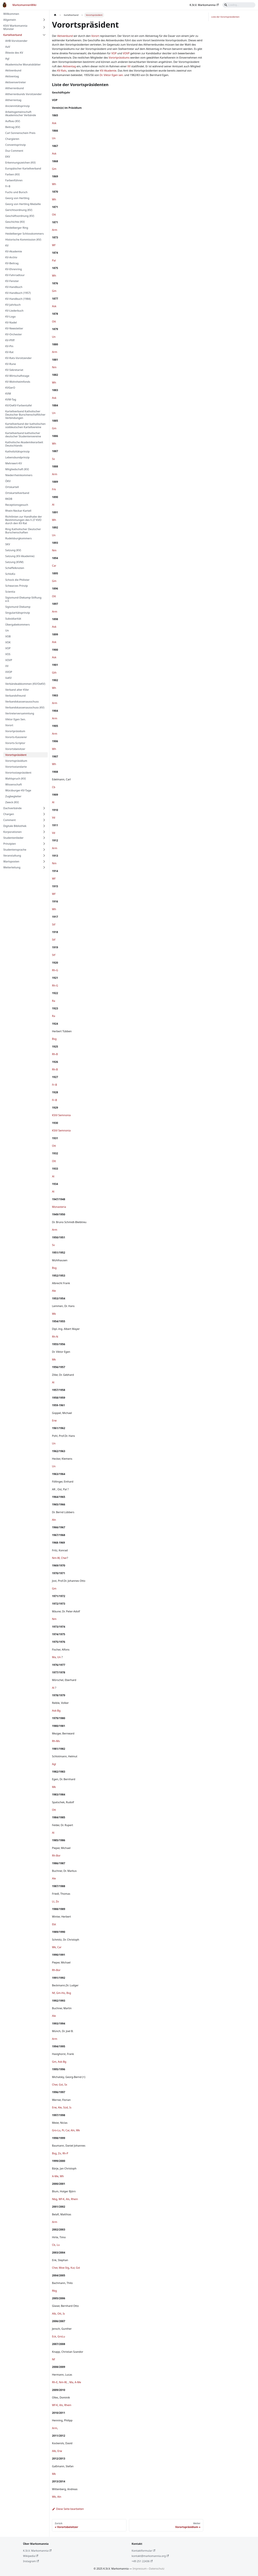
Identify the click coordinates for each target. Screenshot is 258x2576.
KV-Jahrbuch (13, 305)
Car (54, 565)
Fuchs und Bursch (16, 192)
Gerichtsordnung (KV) (18, 210)
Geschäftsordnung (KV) (19, 216)
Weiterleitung (11, 867)
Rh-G (55, 970)
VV (7, 666)
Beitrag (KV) (12, 127)
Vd (53, 817)
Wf (53, 245)
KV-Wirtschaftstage (17, 376)
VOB (8, 636)
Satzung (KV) (13, 550)
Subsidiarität (13, 618)
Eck (54, 2336)
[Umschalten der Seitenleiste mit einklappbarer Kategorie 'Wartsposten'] (44, 861)
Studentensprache (14, 849)
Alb (54, 2313)
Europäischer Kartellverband (23, 168)
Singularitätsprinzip (17, 613)
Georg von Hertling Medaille (23, 204)
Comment (9, 820)
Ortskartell (12, 487)
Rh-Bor (56, 1855)
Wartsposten (11, 861)
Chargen (8, 814)
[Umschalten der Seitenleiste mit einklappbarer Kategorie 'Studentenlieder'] (44, 837)
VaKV (8, 678)
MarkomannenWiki (25, 5)
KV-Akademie (13, 251)
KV (7, 245)
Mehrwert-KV (13, 463)
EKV (7, 156)
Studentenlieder (13, 838)
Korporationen (12, 832)
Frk (54, 489)
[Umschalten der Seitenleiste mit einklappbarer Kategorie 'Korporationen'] (44, 831)
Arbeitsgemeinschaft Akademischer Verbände (20, 113)
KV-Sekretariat (14, 370)
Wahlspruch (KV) (15, 778)
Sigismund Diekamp (17, 607)
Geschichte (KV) (15, 222)
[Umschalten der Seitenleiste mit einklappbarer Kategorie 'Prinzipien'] (44, 843)
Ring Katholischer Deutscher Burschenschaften (23, 530)
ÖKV (8, 481)
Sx (53, 459)
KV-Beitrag (12, 263)
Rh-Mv (56, 1741)
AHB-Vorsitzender (16, 41)
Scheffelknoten (14, 568)
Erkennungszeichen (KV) (20, 162)
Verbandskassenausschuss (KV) (24, 707)
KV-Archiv (11, 257)
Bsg (54, 1039)
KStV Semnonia (61, 1115)
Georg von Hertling (17, 198)
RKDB (8, 499)
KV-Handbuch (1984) (18, 299)
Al (53, 504)
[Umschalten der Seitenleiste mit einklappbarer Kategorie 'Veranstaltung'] (44, 855)
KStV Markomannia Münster (15, 27)
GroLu (61, 2336)
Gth (54, 672)
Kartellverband (12, 35)
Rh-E (55, 2382)
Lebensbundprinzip (17, 457)
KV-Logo (10, 316)
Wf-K (61, 2199)
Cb (53, 787)
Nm (54, 367)
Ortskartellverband (17, 493)
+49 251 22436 (142, 2561)
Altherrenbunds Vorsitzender (23, 94)
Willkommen (11, 14)
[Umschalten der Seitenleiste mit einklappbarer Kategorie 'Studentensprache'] (44, 849)
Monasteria (59, 1207)
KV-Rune (10, 364)
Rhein (74, 2199)
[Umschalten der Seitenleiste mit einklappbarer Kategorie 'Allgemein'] (44, 19)
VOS (7, 654)
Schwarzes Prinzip (16, 586)
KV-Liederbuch (14, 310)
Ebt (54, 1924)
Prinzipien (9, 844)
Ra (53, 1001)
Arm (54, 230)
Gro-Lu (56, 2130)
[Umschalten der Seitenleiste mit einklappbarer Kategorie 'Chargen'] (44, 814)
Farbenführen (14, 180)
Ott (54, 214)
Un (7, 630)
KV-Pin (9, 346)
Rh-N (55, 1336)
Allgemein (9, 20)
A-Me (55, 2176)
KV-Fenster (12, 281)
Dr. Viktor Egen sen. (112, 75)
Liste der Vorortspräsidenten (225, 16)
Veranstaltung (12, 855)
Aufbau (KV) (12, 121)
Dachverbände (12, 808)
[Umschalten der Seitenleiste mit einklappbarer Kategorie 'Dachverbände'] (44, 808)
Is (70, 2107)
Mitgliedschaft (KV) (17, 469)
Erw (54, 1420)
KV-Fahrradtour (15, 275)
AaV (7, 47)
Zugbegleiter (13, 796)
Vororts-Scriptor (15, 743)
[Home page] (55, 15)
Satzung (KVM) (14, 562)
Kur (73, 2267)
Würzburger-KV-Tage (18, 790)
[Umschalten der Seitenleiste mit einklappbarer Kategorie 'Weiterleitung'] (44, 867)
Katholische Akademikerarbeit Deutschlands (24, 443)
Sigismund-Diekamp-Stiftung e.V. (23, 599)
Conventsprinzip (15, 145)
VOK (8, 642)
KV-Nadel (11, 322)
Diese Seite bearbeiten (68, 2509)
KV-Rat (9, 352)
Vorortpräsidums (119, 57)
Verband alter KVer (17, 690)
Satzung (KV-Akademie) (19, 556)
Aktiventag (12, 76)
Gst (61, 2084)
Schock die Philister (17, 580)
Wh (54, 184)
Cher (64, 1558)
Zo (57, 1901)
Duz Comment (14, 151)
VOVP (8, 660)
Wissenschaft (13, 784)
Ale (54, 1291)
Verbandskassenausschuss (22, 701)
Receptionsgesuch (16, 505)
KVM (8, 393)
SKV (7, 544)
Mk (54, 1359)
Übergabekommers (17, 624)
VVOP (8, 672)
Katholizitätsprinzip (17, 451)
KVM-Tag (10, 399)
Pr (63, 2130)
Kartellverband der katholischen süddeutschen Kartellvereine (25, 425)
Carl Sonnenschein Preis (20, 133)
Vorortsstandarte (16, 767)
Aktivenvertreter (15, 82)
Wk (54, 1314)
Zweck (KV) (12, 802)
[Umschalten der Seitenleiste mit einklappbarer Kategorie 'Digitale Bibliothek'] (44, 826)
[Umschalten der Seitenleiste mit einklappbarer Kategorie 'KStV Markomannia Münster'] (44, 27)
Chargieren (12, 139)
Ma (54, 1657)
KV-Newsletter (14, 328)
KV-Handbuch (13, 287)
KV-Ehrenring (13, 269)
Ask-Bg (56, 1710)
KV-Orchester (13, 334)
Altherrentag (13, 100)
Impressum (140, 2568)
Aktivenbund (13, 70)
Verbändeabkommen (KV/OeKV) (25, 684)
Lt (53, 1901)
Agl (7, 58)
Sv (53, 1245)
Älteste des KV (14, 52)
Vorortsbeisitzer (15, 749)
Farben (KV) (12, 174)
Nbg (54, 2199)
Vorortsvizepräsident (18, 772)
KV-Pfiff (9, 340)
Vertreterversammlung (19, 713)
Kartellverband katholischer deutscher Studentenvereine (23, 434)
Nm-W (56, 1558)
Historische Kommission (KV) (23, 239)
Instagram (31, 2561)
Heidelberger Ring (16, 228)
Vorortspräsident (15, 755)
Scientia (10, 591)
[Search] (238, 5)
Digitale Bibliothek (14, 826)
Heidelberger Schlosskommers (24, 233)
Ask (54, 123)
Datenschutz (156, 2568)
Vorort (9, 725)
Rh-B (55, 1054)
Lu (58, 2245)
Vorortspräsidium (16, 761)
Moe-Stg (64, 2267)
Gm (54, 169)
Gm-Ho (60, 1993)
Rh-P (65, 2153)
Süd (65, 2107)
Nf (53, 1993)
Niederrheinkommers (18, 475)
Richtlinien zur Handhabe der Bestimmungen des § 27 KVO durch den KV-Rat (23, 520)
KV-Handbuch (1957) (18, 293)
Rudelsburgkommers (18, 538)
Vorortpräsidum (15, 731)
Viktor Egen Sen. (15, 719)
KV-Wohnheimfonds (17, 382)
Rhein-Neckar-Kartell (18, 511)
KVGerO (10, 387)
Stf (53, 924)
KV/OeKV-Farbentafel (18, 405)
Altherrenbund (14, 88)
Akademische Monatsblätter (23, 64)
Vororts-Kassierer (16, 737)
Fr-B (7, 186)
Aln (54, 1520)
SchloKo (10, 574)
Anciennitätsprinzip (17, 106)
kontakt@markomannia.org (150, 2556)
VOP (8, 648)
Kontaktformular (143, 2550)
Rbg (54, 2291)
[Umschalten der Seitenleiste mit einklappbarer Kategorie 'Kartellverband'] (44, 35)
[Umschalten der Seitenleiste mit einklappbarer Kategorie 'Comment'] (44, 820)
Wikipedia (30, 2556)
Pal (54, 260)
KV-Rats (61, 70)
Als (67, 2199)
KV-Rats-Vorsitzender (18, 358)
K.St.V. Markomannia (204, 5)
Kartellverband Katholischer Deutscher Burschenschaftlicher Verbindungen (25, 415)
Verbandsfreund (15, 695)
